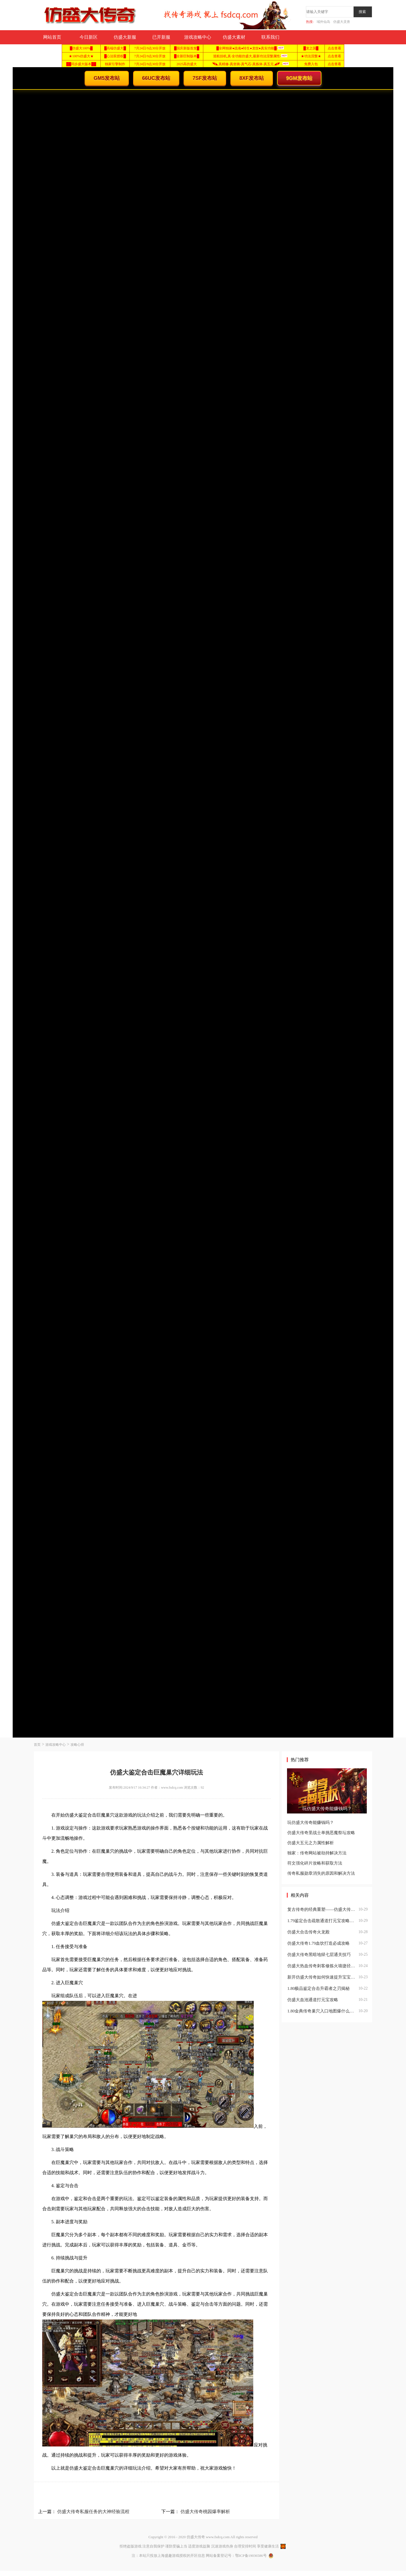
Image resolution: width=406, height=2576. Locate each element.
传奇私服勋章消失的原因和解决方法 (321, 1873)
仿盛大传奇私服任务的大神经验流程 (93, 2511)
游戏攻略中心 (197, 37)
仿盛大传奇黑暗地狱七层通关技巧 (319, 1954)
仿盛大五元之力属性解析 (310, 1843)
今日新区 (89, 37)
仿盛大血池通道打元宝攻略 (312, 1999)
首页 (37, 1745)
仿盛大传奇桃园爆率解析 (205, 2511)
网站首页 (52, 37)
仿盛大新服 (125, 37)
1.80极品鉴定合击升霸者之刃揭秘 (318, 1988)
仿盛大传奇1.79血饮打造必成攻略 (318, 1943)
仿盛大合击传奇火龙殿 (308, 1932)
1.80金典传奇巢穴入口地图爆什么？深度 (322, 2011)
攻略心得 (77, 1745)
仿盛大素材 (234, 37)
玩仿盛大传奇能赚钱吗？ (310, 1822)
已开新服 (161, 37)
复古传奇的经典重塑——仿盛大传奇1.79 (322, 1909)
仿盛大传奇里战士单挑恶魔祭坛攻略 (321, 1832)
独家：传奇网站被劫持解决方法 (317, 1853)
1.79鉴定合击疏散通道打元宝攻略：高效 (322, 1920)
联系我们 (270, 37)
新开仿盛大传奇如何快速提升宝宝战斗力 (322, 1977)
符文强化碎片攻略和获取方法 (314, 1863)
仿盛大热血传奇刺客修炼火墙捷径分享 (322, 1966)
